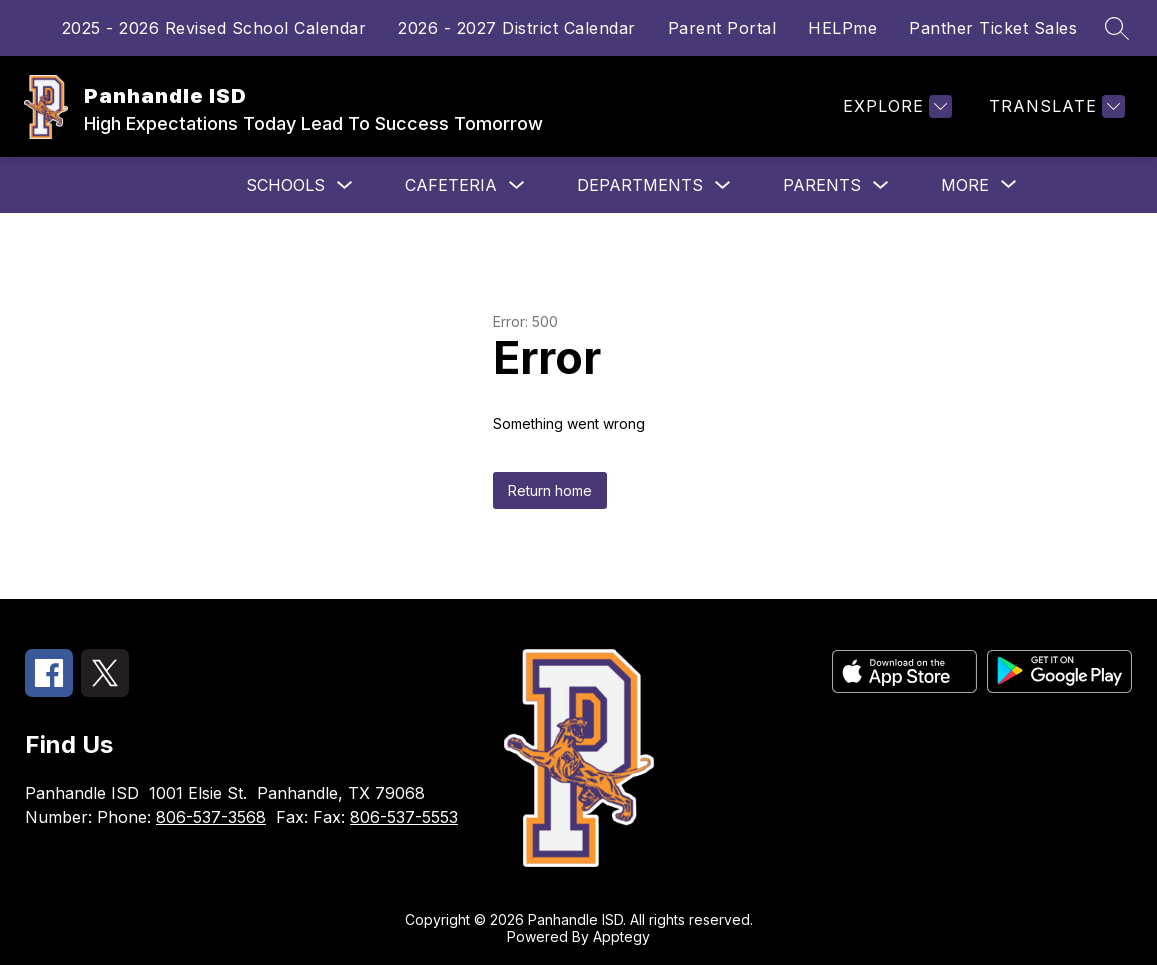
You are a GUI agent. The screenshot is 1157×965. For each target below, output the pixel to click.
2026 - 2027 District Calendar (517, 28)
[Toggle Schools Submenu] (345, 185)
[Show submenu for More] (965, 185)
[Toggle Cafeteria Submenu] (517, 185)
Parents (822, 185)
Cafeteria (451, 185)
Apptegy (621, 936)
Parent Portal (722, 28)
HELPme (842, 28)
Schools (285, 185)
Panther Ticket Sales (993, 28)
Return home (550, 490)
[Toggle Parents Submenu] (881, 185)
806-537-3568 (211, 817)
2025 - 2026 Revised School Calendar (214, 28)
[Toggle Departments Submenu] (723, 185)
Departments (640, 185)
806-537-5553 (404, 817)
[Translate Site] (1054, 106)
